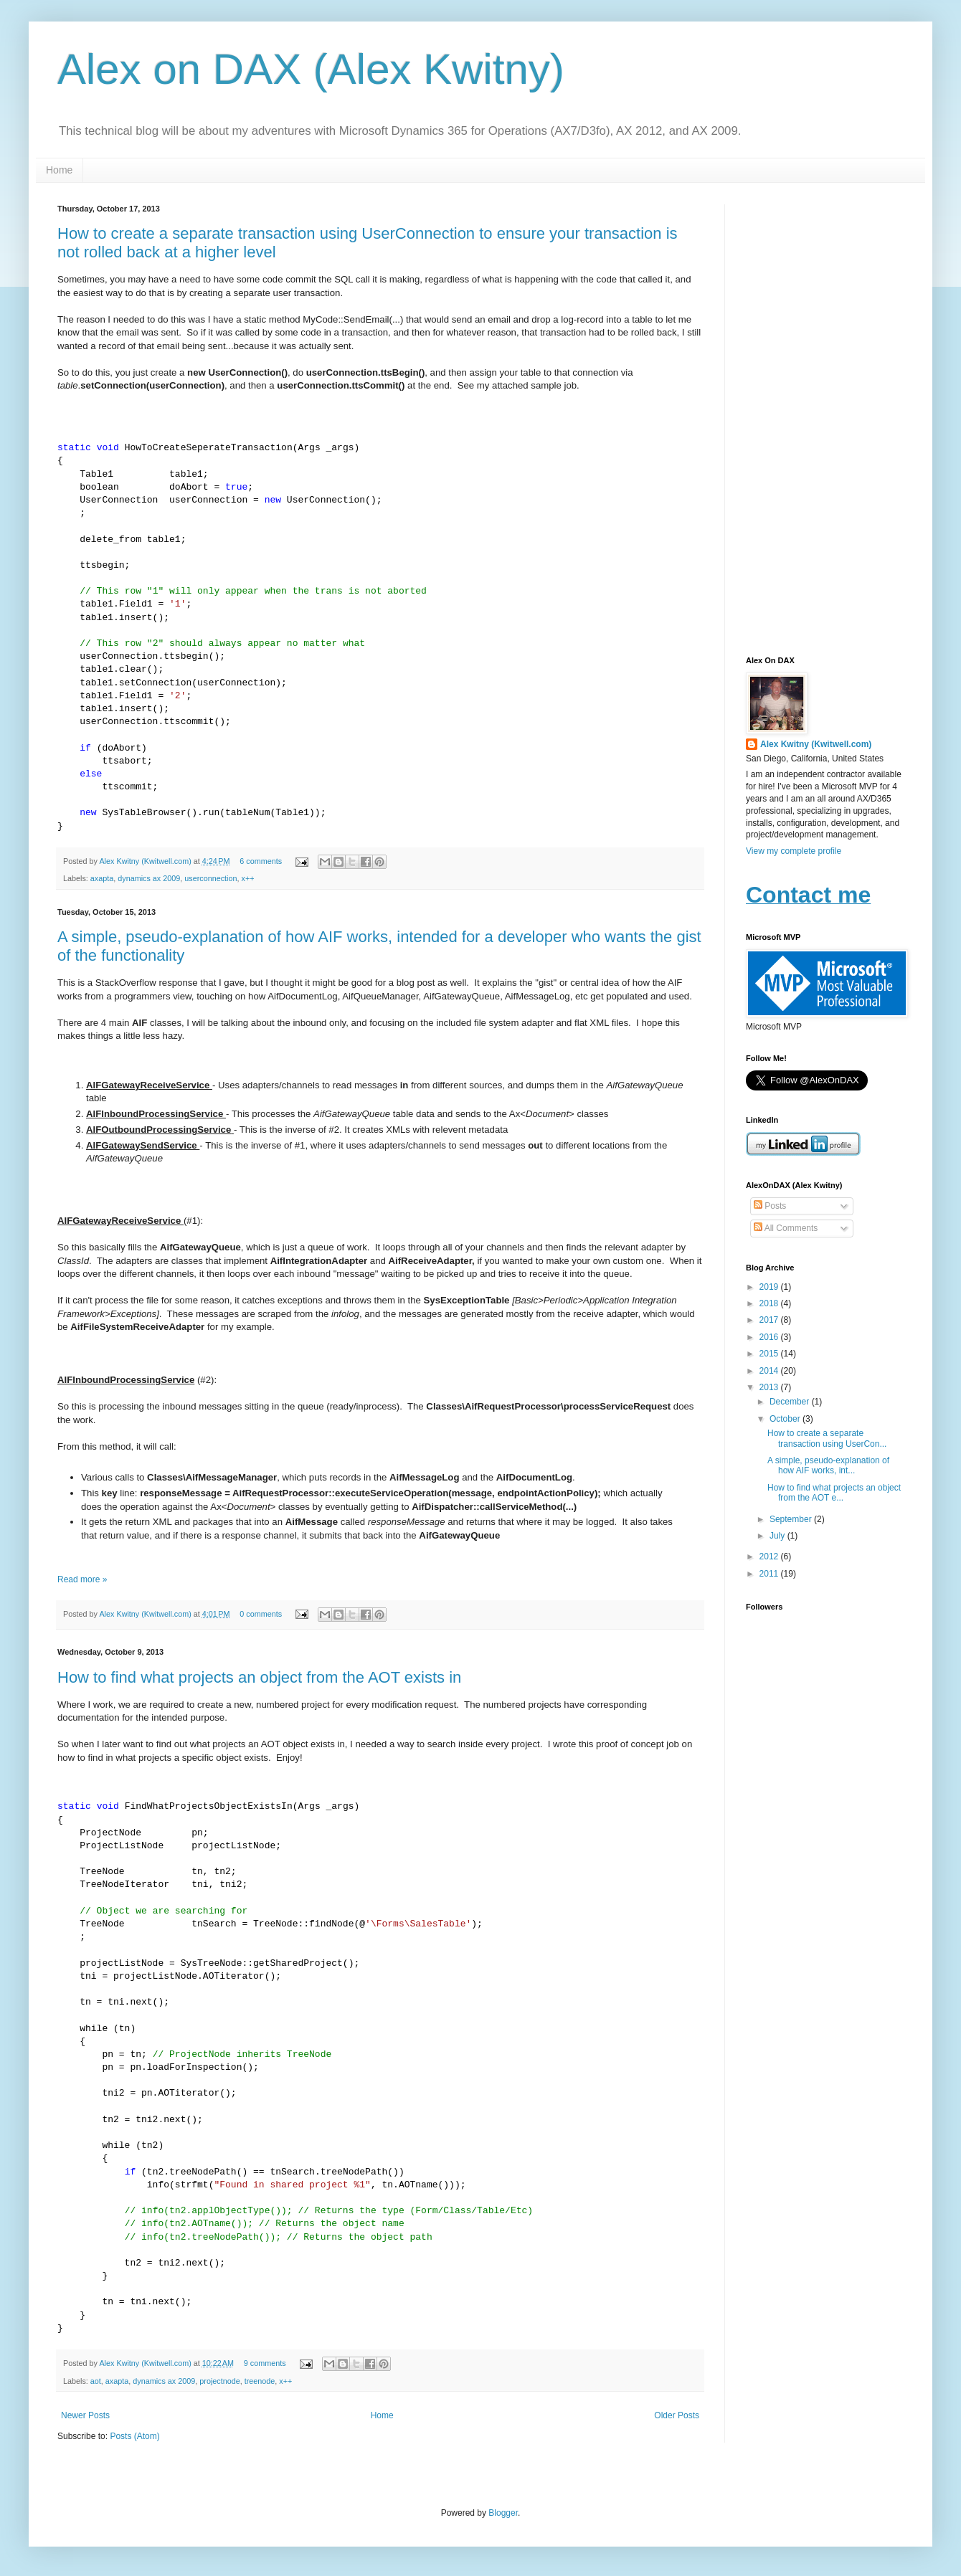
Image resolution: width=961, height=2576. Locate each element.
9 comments (265, 2363)
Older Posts (676, 2415)
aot (95, 2381)
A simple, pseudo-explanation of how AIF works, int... (828, 1465)
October (786, 1419)
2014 (770, 1371)
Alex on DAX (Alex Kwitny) (310, 69)
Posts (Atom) (134, 2436)
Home (59, 170)
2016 (770, 1337)
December (791, 1402)
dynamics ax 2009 (149, 878)
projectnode (219, 2381)
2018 (770, 1303)
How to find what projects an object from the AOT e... (834, 1493)
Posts (770, 1206)
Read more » (82, 1579)
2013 (770, 1387)
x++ (248, 878)
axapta (101, 878)
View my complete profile (793, 851)
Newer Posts (85, 2415)
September (792, 1519)
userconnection (210, 878)
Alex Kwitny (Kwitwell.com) (146, 861)
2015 (770, 1354)
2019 (770, 1287)
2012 (770, 1556)
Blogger (503, 2513)
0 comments (261, 1614)
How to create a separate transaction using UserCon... (826, 1438)
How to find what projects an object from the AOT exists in (259, 1677)
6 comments (261, 861)
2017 (770, 1320)
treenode (260, 2381)
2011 (770, 1574)
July (778, 1536)
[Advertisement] (825, 419)
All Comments (786, 1228)
